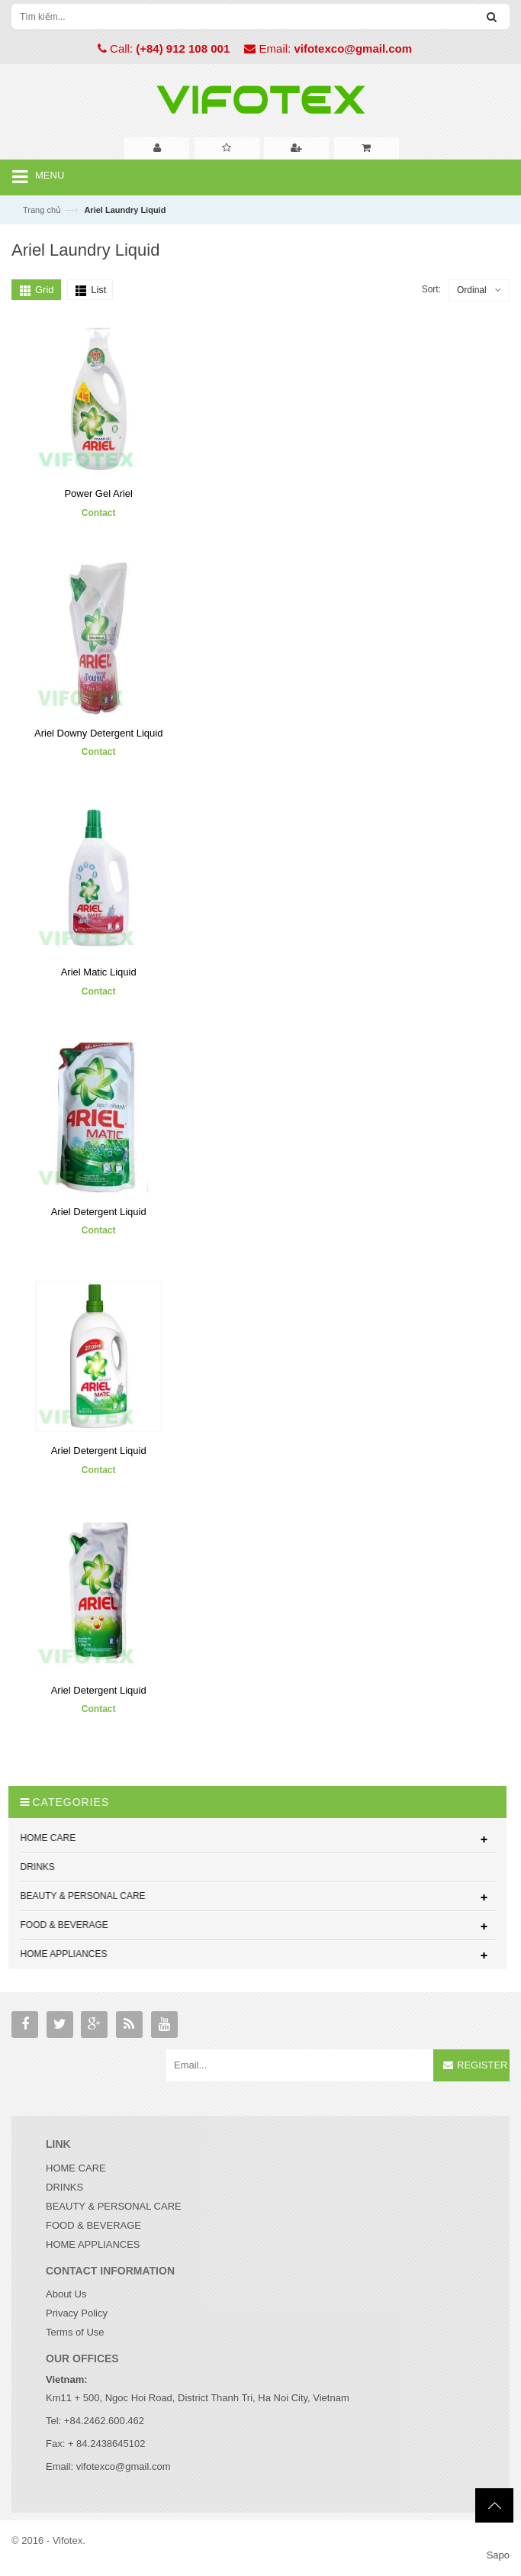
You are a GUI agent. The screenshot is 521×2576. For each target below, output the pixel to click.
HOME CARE (76, 2168)
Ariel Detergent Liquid (98, 1211)
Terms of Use (75, 2332)
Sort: (431, 289)
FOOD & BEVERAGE (93, 2225)
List (98, 289)
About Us (66, 2294)
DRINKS (64, 2187)
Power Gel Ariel (98, 493)
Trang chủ (42, 209)
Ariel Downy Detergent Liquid (98, 733)
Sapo (498, 2555)
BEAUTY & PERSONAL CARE (114, 2206)
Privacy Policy (77, 2313)
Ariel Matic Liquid (99, 972)
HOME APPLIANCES (93, 2244)
